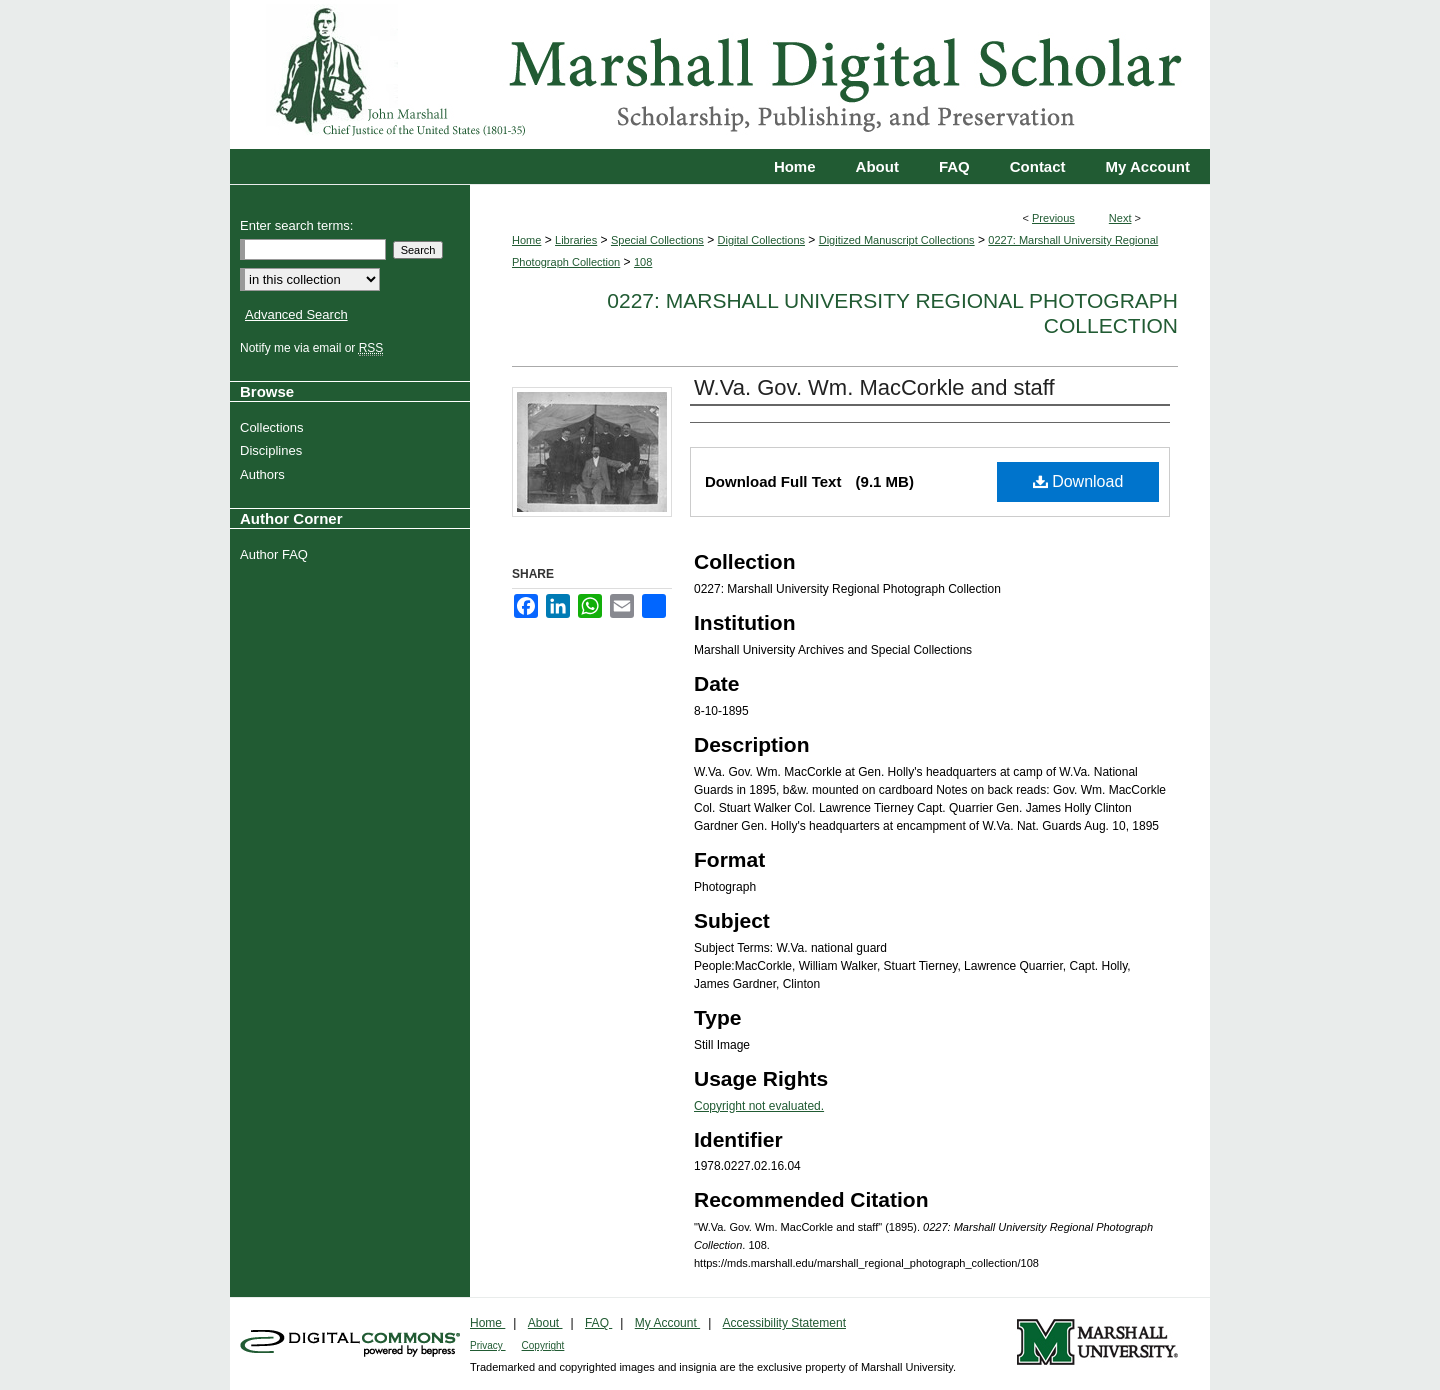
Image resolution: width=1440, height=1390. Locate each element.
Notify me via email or (314, 348)
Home (526, 240)
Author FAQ (276, 554)
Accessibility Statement (784, 1323)
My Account (667, 1323)
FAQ (598, 1323)
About (545, 1323)
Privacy (488, 1345)
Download (1078, 481)
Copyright (543, 1345)
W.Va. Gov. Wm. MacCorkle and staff (874, 387)
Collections (274, 427)
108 (643, 262)
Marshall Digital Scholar (720, 74)
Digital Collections (761, 240)
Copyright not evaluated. (759, 1106)
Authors (265, 474)
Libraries (576, 240)
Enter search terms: (296, 225)
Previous (1053, 218)
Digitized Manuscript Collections (897, 240)
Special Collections (657, 240)
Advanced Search (296, 314)
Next (1120, 218)
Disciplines (273, 450)
